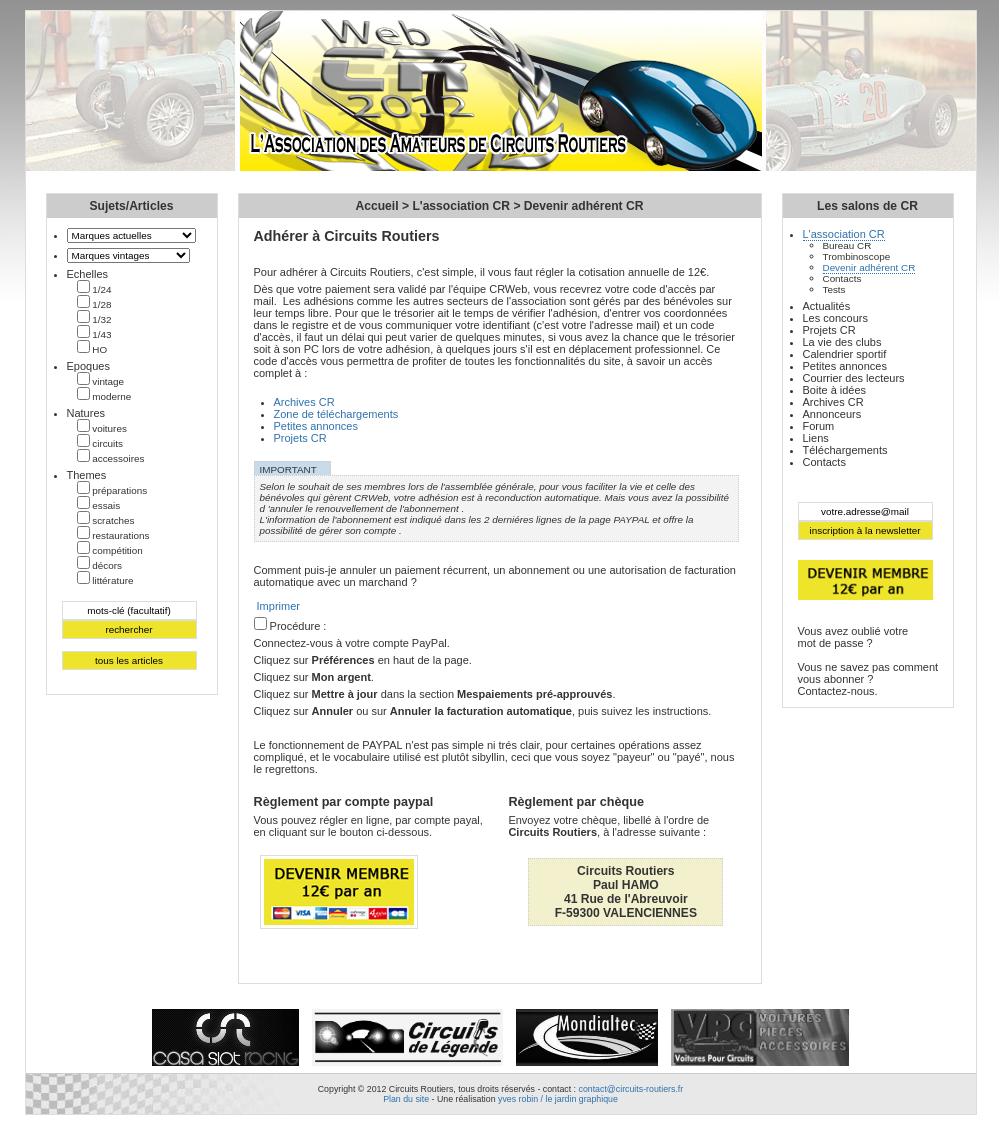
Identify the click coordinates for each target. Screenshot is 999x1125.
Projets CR (300, 438)
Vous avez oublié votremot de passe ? (853, 637)
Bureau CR (847, 245)
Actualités (827, 306)
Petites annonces (316, 426)
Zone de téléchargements (336, 414)
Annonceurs (832, 414)
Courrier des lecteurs (854, 378)
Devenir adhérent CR (584, 206)
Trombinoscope (857, 256)
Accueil (377, 206)
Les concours (835, 318)
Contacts (842, 278)
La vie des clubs (842, 342)
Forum (819, 426)
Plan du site (406, 1099)
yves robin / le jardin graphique (558, 1099)
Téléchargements (845, 450)
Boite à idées (835, 390)
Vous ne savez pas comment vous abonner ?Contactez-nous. (868, 679)
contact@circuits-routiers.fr (630, 1089)
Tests (834, 289)
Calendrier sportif (845, 354)
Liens (816, 438)
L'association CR (461, 206)
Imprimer (278, 606)
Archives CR (304, 402)
